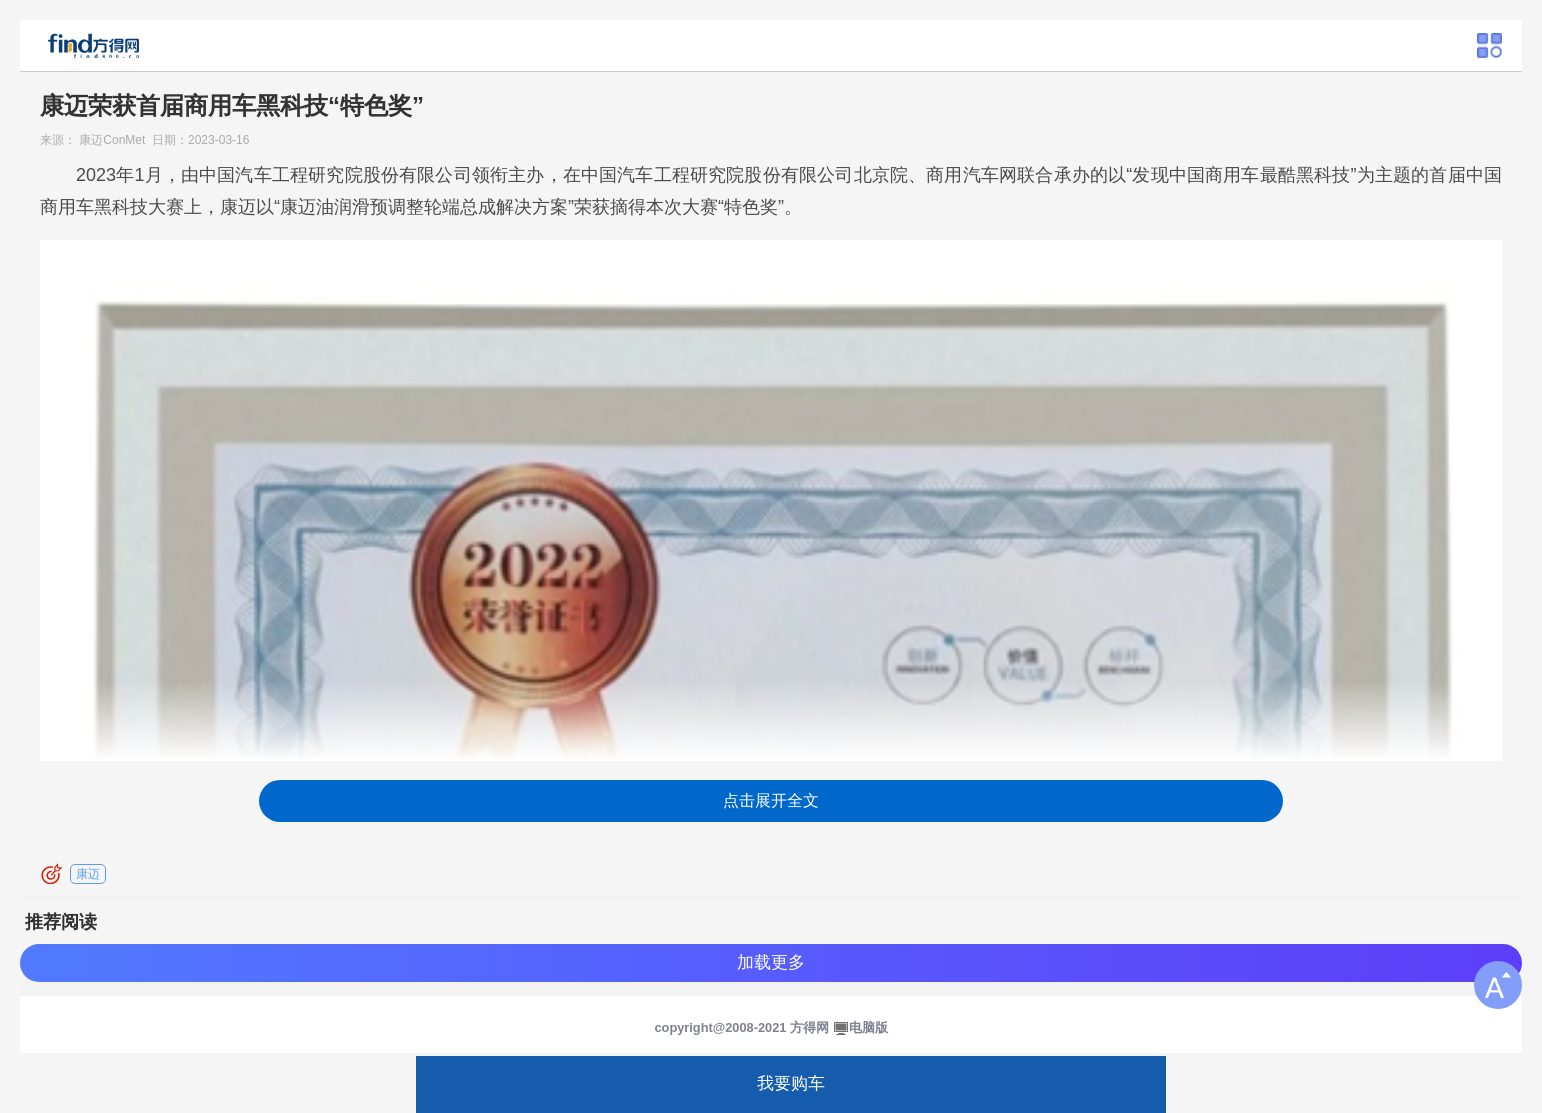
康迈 (88, 874)
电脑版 (868, 1027)
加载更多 (771, 962)
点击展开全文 (771, 800)
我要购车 (791, 1083)
